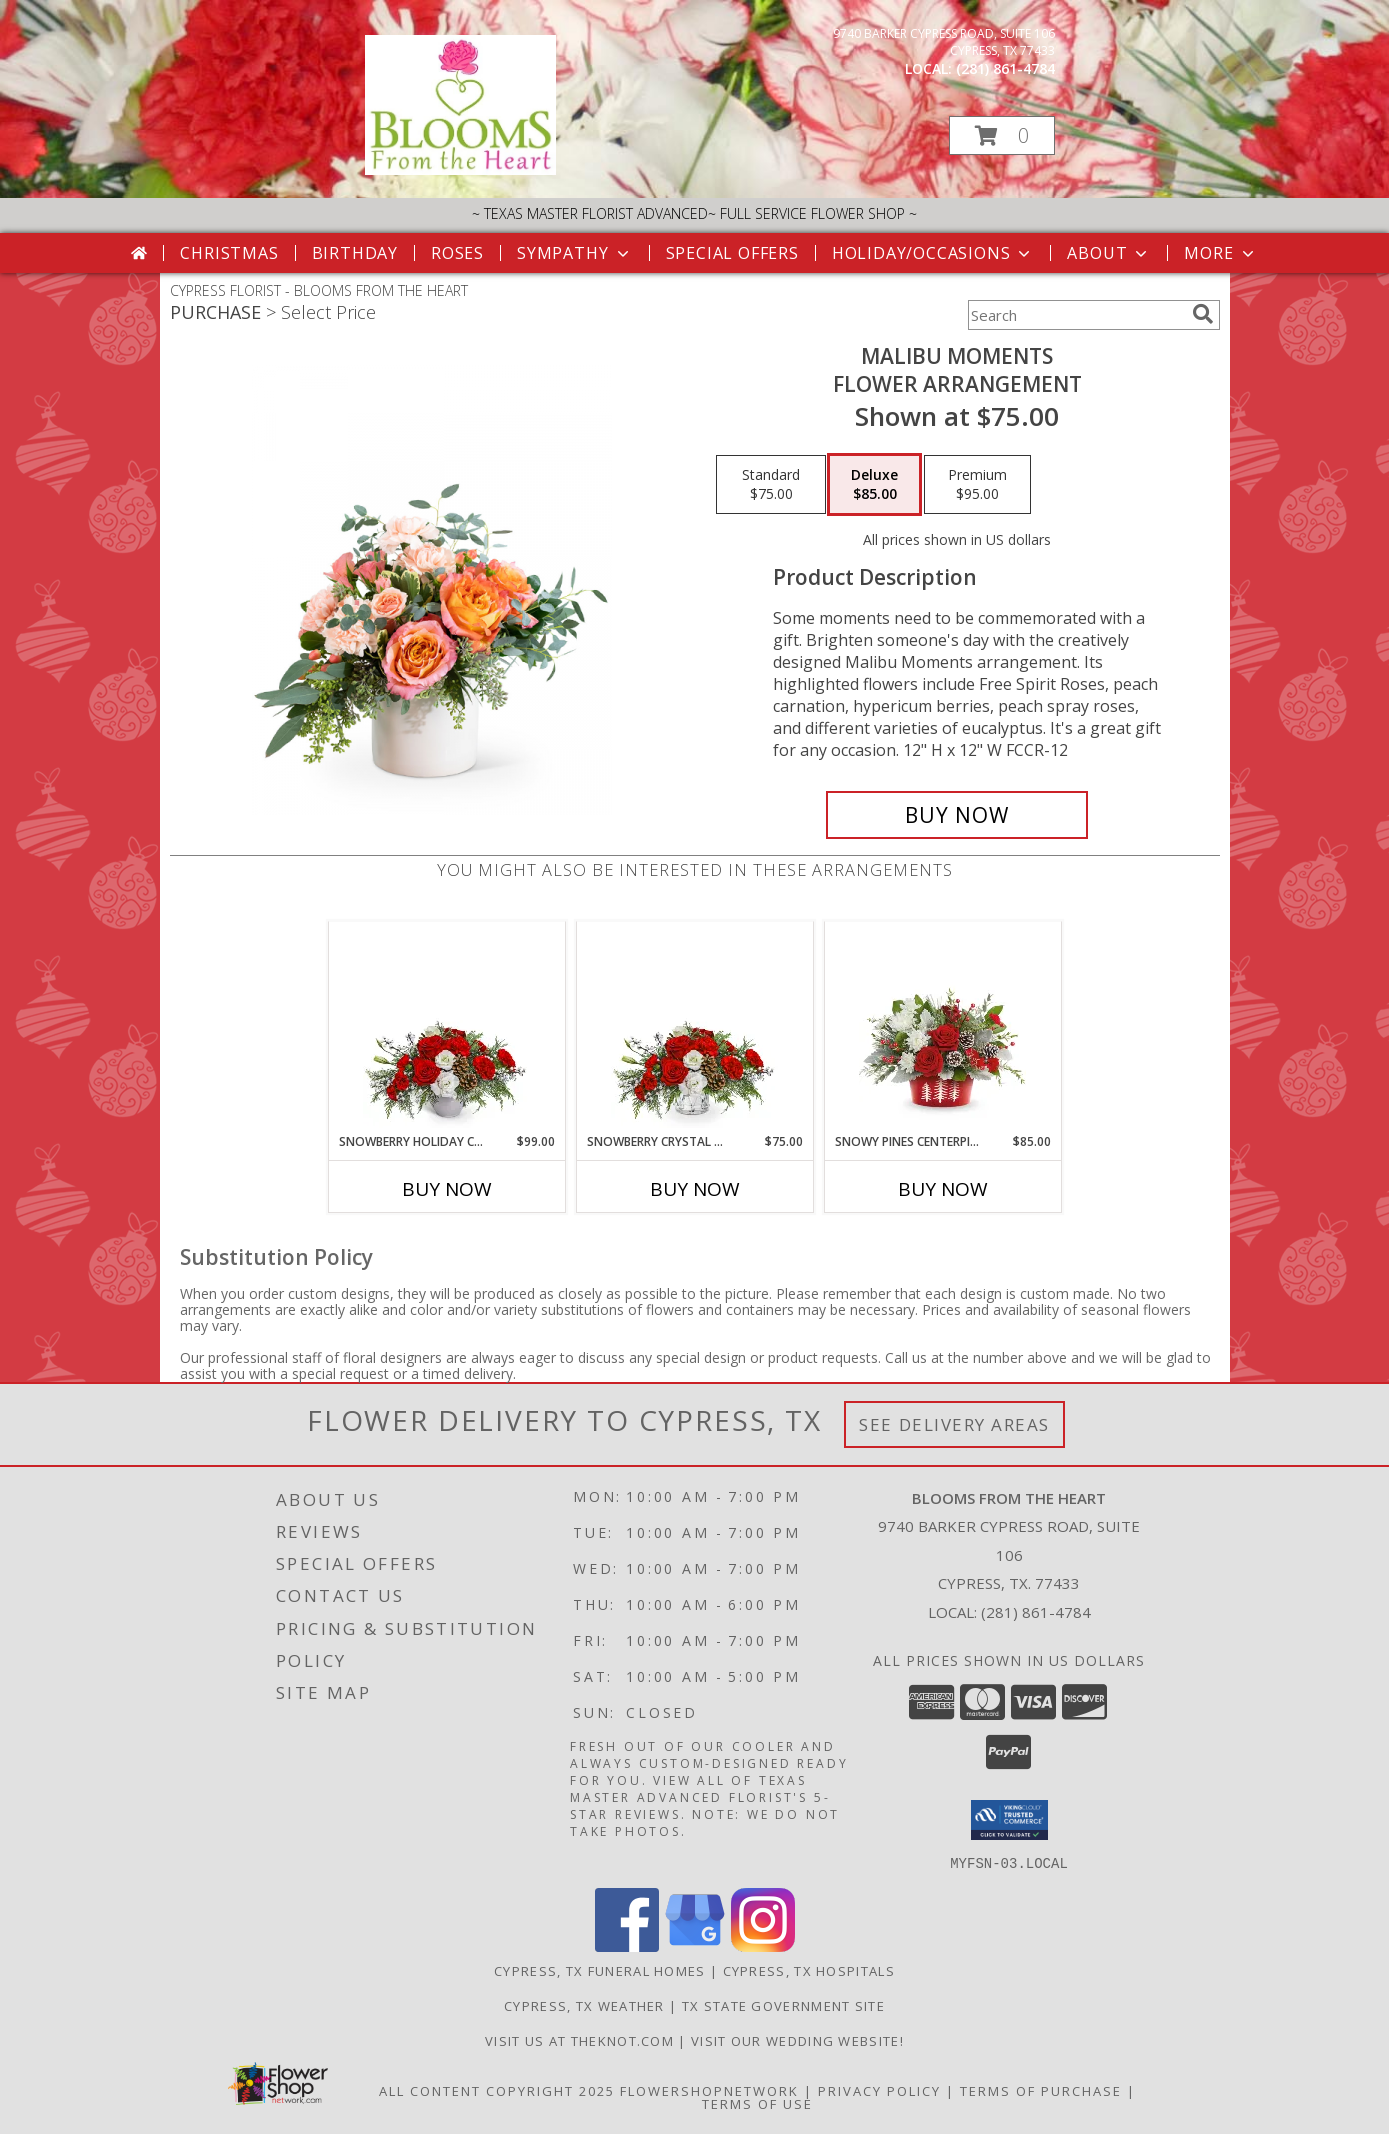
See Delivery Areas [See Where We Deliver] (954, 1424)
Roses (457, 253)
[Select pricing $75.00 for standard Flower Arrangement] (771, 485)
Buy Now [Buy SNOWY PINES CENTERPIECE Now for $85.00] (943, 1189)
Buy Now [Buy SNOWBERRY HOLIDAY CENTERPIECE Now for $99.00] (447, 1189)
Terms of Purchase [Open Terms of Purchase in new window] (1041, 2090)
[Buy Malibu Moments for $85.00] (957, 815)
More (1220, 253)
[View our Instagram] (763, 1945)
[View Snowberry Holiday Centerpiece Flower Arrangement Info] (446, 1027)
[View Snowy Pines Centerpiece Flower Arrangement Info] (942, 1027)
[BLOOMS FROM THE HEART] (461, 169)
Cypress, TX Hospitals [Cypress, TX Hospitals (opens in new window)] (809, 1970)
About (1109, 253)
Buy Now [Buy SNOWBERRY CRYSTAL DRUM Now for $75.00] (695, 1189)
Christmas (229, 253)
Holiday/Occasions (933, 253)
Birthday (355, 253)
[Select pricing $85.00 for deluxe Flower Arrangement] (874, 485)
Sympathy (574, 253)
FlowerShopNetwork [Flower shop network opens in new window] (709, 2090)
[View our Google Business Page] (695, 1945)
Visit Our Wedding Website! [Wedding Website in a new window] (797, 2040)
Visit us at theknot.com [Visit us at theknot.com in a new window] (581, 2040)
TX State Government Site (783, 2005)
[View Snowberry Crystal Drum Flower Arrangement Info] (694, 1027)
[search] (1203, 314)
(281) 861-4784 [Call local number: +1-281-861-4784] (1005, 68)
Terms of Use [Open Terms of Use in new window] (757, 2103)
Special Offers (732, 253)
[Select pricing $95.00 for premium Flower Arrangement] (977, 485)
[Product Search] (1076, 315)
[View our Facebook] (627, 1945)
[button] (1002, 135)
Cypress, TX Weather (584, 2005)
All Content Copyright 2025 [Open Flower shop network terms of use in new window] (497, 2090)
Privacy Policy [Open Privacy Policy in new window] (879, 2090)
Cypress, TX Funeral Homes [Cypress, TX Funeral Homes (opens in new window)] (600, 1970)
